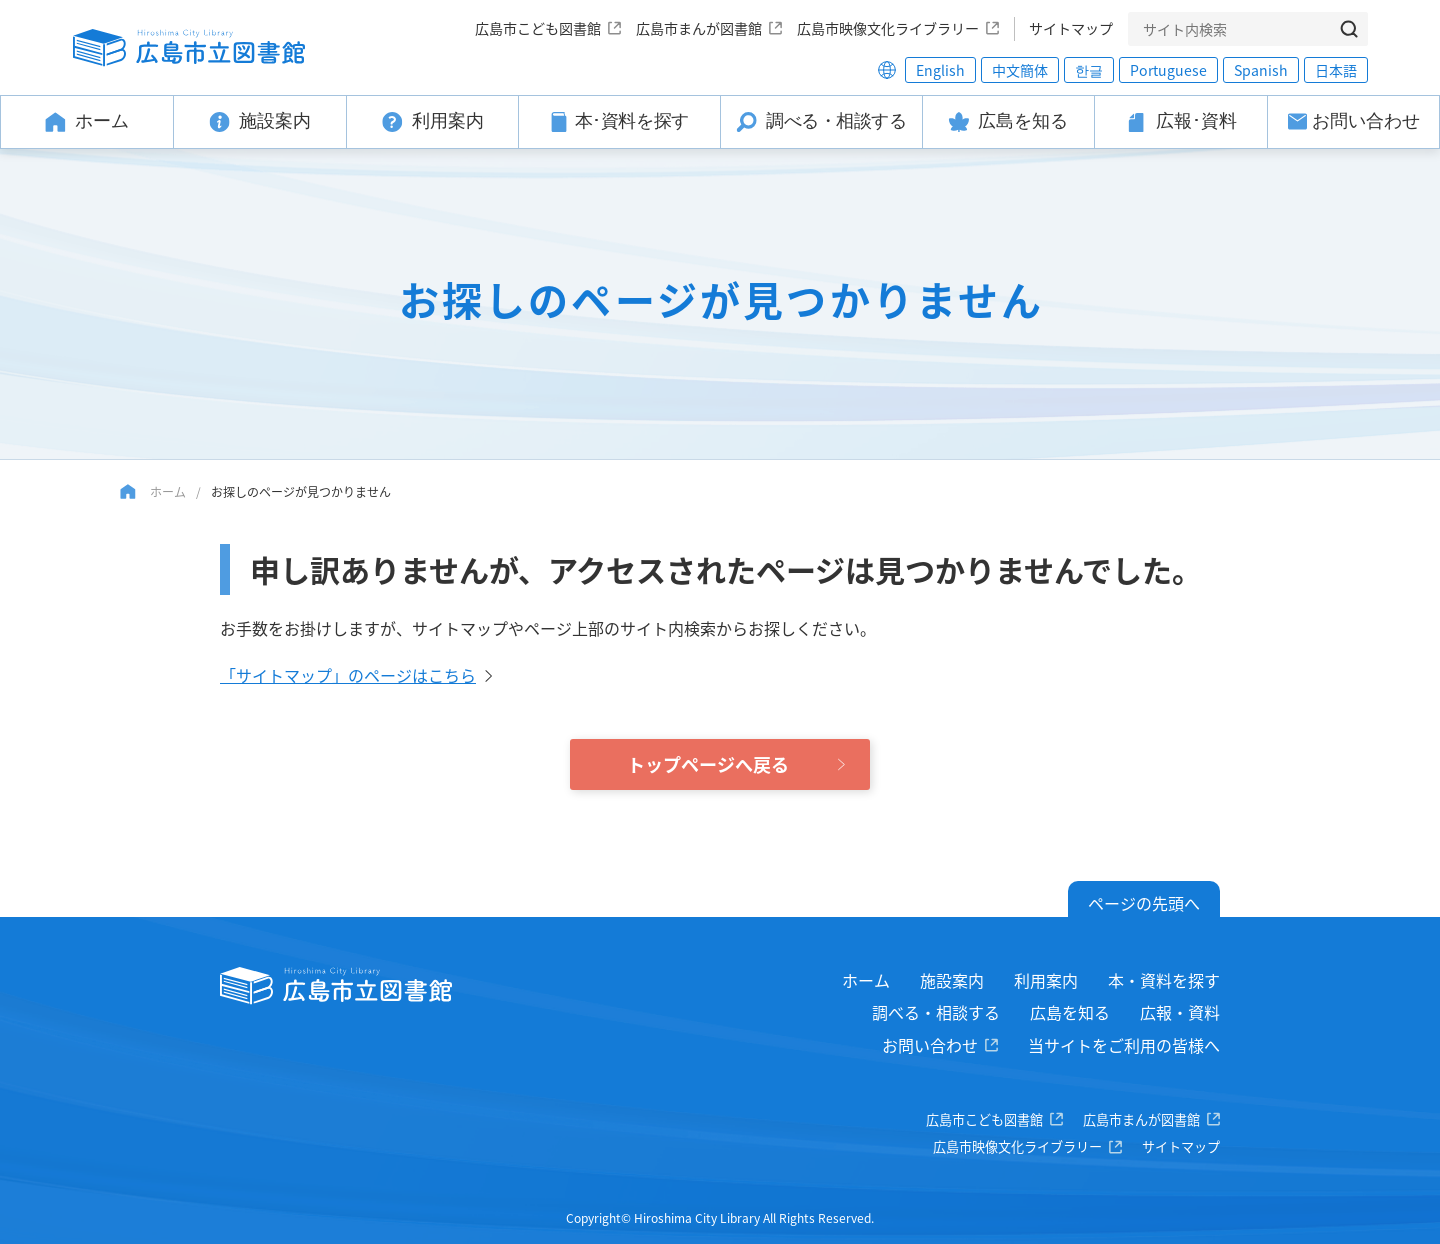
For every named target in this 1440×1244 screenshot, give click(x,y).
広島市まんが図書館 (699, 28)
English (940, 70)
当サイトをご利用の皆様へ (1124, 1045)
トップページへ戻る (708, 764)
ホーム (168, 491)
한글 (1089, 70)
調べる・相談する (936, 1012)
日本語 (1336, 70)
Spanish (1261, 70)
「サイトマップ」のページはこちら (348, 675)
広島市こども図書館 (538, 28)
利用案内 (1046, 980)
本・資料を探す (1164, 980)
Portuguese (1168, 70)
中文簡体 (1020, 70)
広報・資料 (1180, 1012)
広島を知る (1070, 1012)
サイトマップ (1071, 28)
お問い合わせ (930, 1045)
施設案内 (952, 980)
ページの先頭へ (1144, 903)
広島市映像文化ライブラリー (888, 28)
